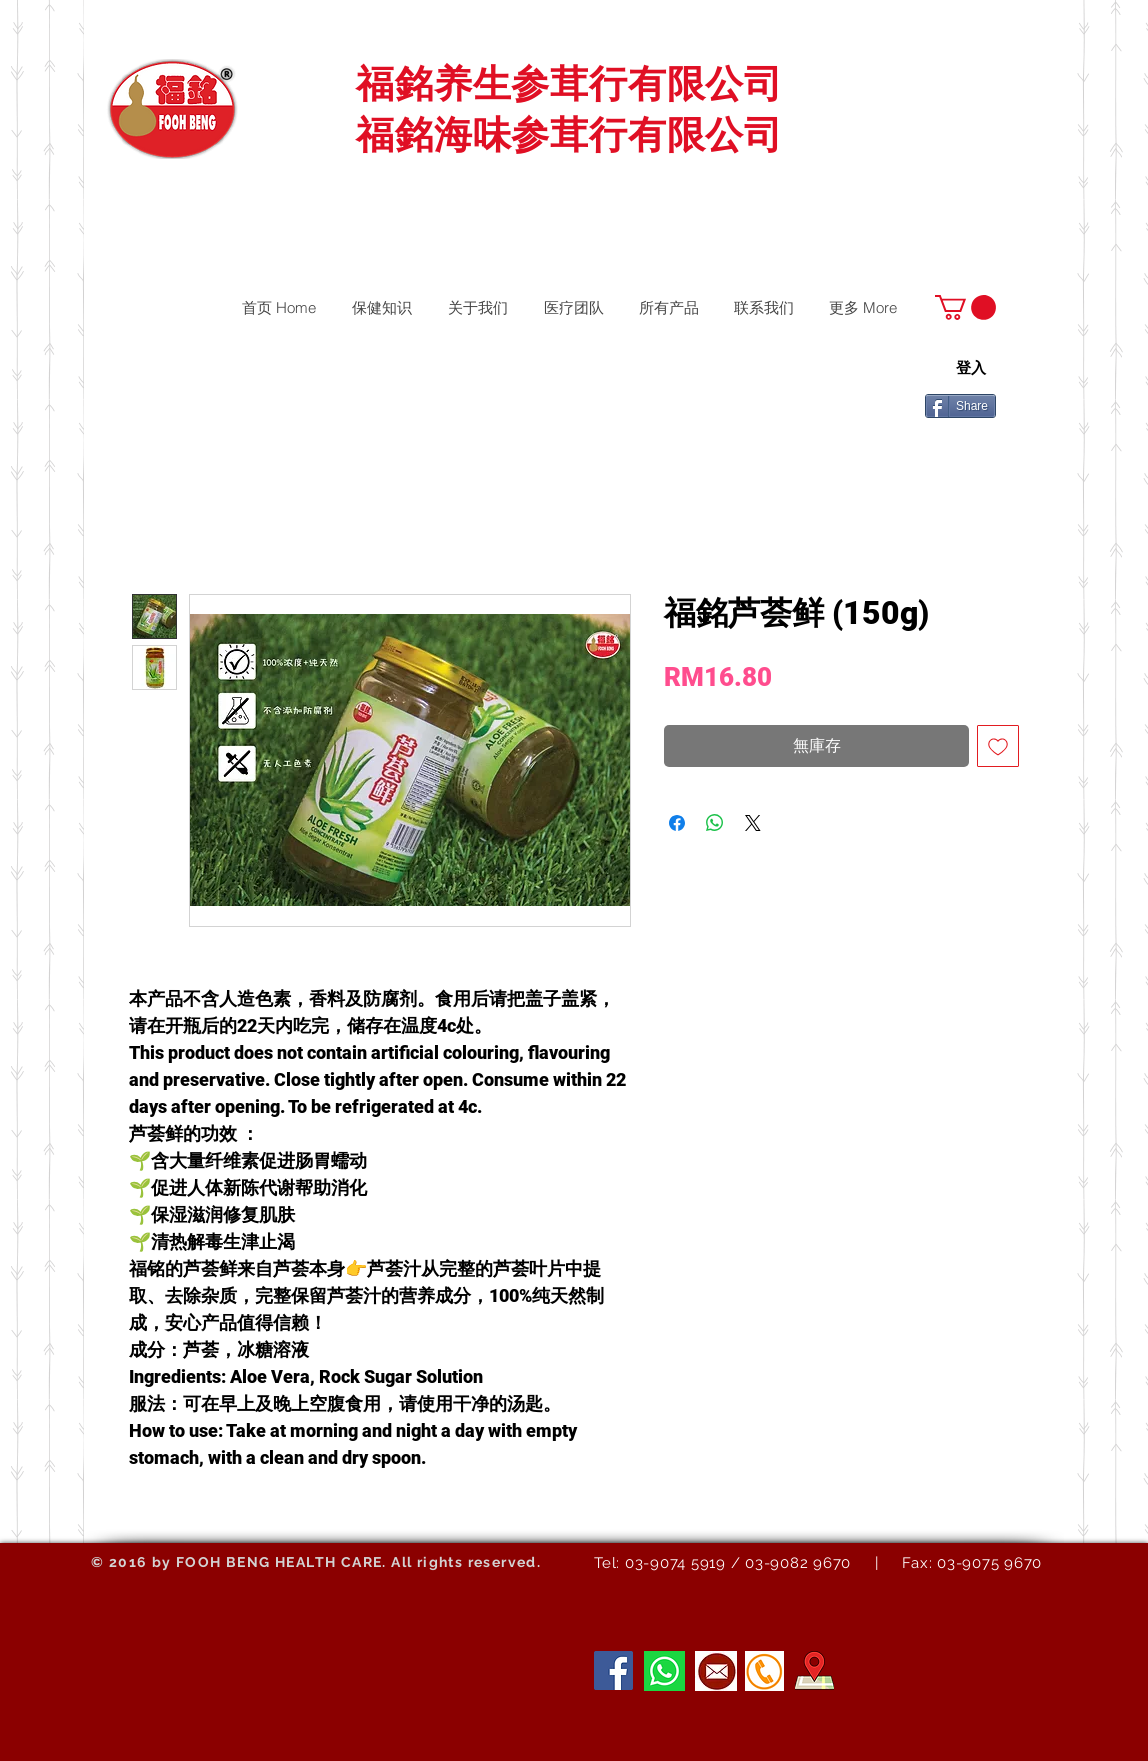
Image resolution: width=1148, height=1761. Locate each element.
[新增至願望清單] (998, 746)
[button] (965, 307)
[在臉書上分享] (677, 823)
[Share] (960, 406)
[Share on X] (753, 823)
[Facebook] (613, 1670)
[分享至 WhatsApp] (715, 823)
